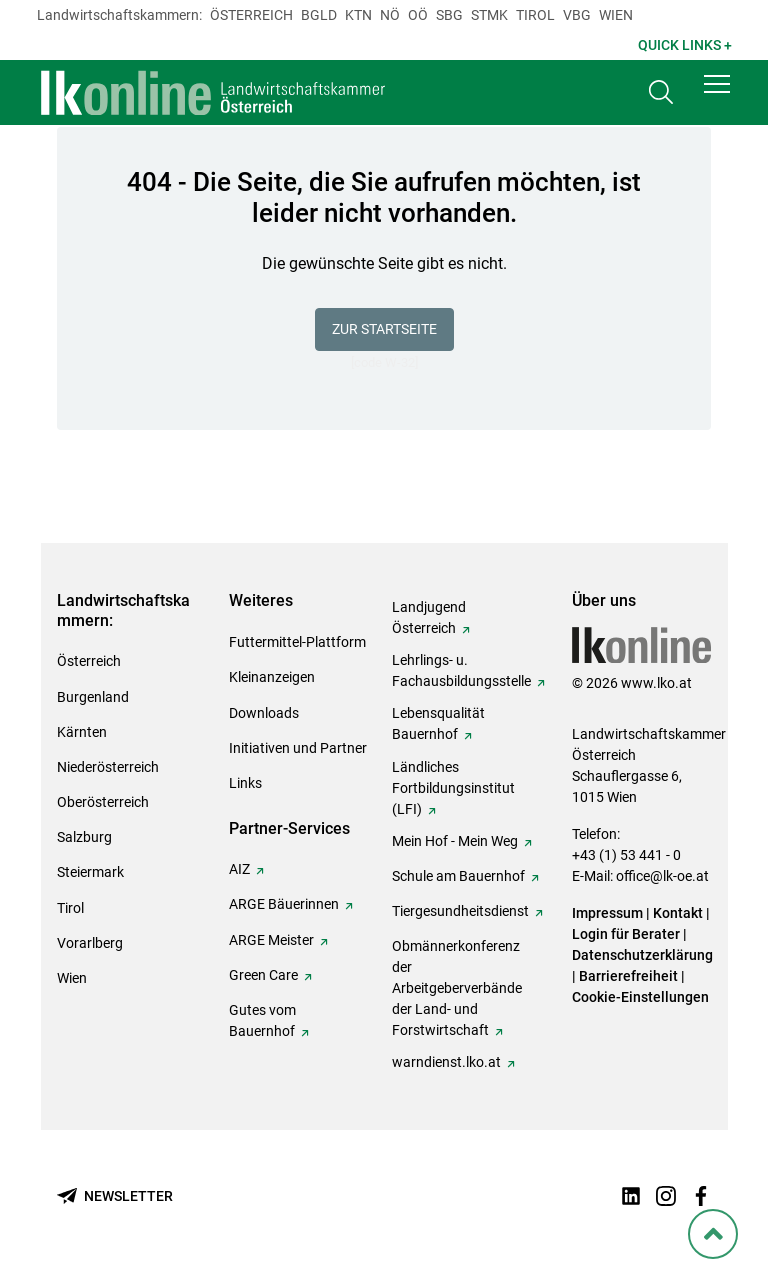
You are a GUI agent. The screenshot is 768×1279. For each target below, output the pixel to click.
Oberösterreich (103, 802)
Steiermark (90, 872)
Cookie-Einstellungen (640, 997)
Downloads (264, 713)
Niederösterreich (108, 767)
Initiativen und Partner (298, 748)
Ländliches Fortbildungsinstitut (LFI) (453, 788)
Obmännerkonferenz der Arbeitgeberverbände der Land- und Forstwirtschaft (457, 988)
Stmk (489, 15)
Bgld (319, 15)
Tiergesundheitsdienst (460, 911)
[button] (717, 92)
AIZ (239, 869)
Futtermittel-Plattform (297, 642)
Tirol (535, 15)
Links (245, 783)
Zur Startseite (384, 329)
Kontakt (678, 913)
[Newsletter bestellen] (115, 1196)
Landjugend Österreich (429, 617)
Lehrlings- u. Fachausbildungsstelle (461, 670)
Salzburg (84, 837)
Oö (418, 15)
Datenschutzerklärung (642, 955)
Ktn (358, 15)
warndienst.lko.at (446, 1062)
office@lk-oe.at (662, 876)
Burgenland (93, 697)
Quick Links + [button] (685, 45)
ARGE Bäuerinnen (284, 904)
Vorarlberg (90, 943)
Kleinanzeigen (272, 677)
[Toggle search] (661, 96)
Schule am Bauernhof (458, 876)
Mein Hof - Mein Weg (455, 841)
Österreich (251, 15)
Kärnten (82, 732)
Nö (390, 15)
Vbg (577, 15)
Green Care (263, 975)
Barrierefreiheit (628, 976)
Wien (616, 15)
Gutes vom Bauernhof (262, 1020)
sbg (449, 15)
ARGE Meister (271, 940)
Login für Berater (626, 934)
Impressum (607, 913)
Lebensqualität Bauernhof (438, 723)
